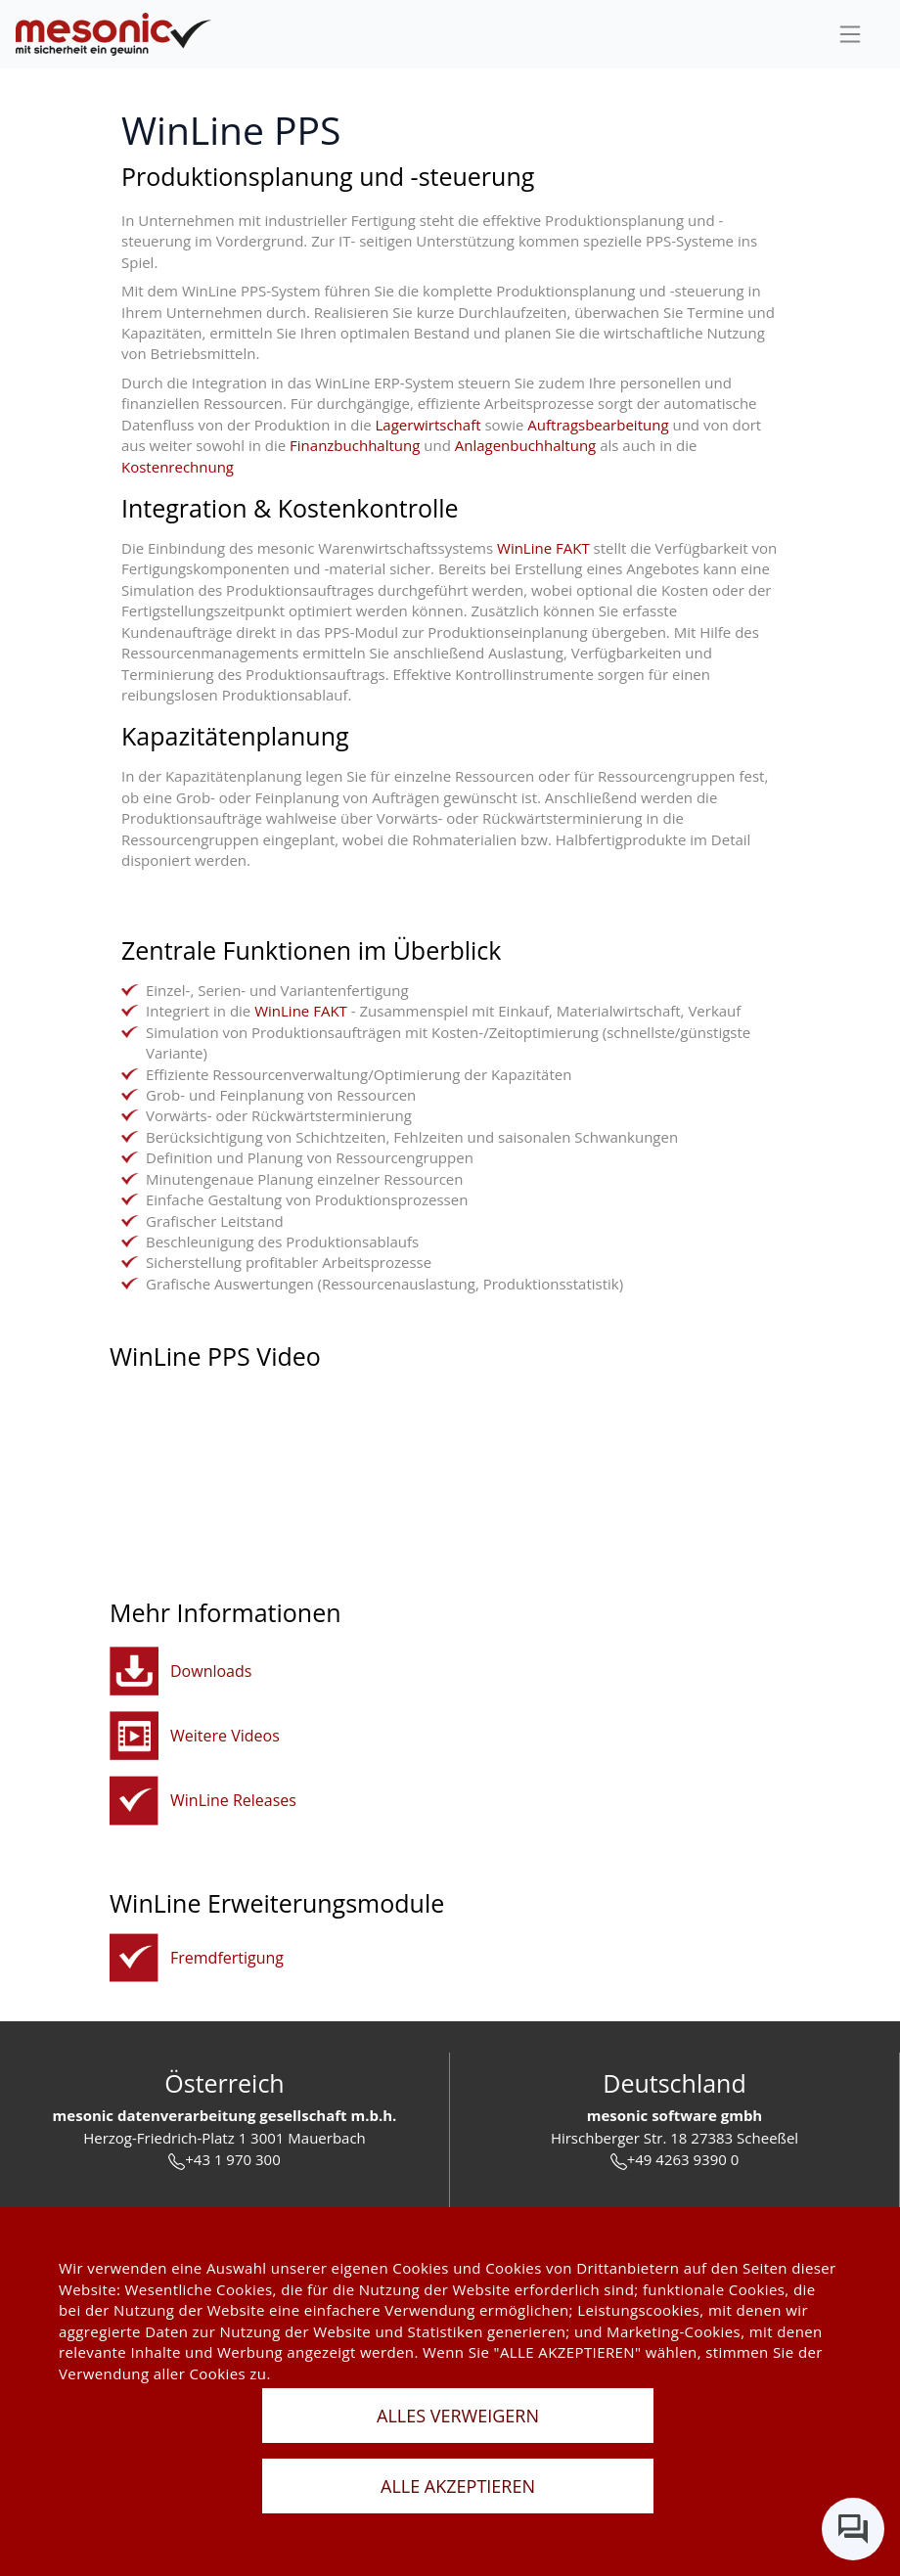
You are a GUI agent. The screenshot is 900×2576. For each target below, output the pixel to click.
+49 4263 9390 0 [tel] (675, 2159)
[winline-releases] (134, 1801)
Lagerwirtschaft (428, 424)
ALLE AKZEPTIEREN (458, 2486)
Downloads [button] (210, 1671)
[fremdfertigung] (134, 1958)
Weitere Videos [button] (225, 1735)
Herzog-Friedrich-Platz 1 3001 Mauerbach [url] (224, 2137)
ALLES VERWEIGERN (458, 2415)
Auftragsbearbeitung (597, 424)
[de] (113, 35)
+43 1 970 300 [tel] (224, 2159)
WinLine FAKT (543, 548)
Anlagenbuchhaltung (526, 445)
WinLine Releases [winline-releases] (233, 1800)
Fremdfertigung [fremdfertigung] (227, 1957)
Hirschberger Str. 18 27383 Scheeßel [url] (674, 2137)
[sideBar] (850, 34)
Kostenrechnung (177, 466)
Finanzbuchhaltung (355, 445)
